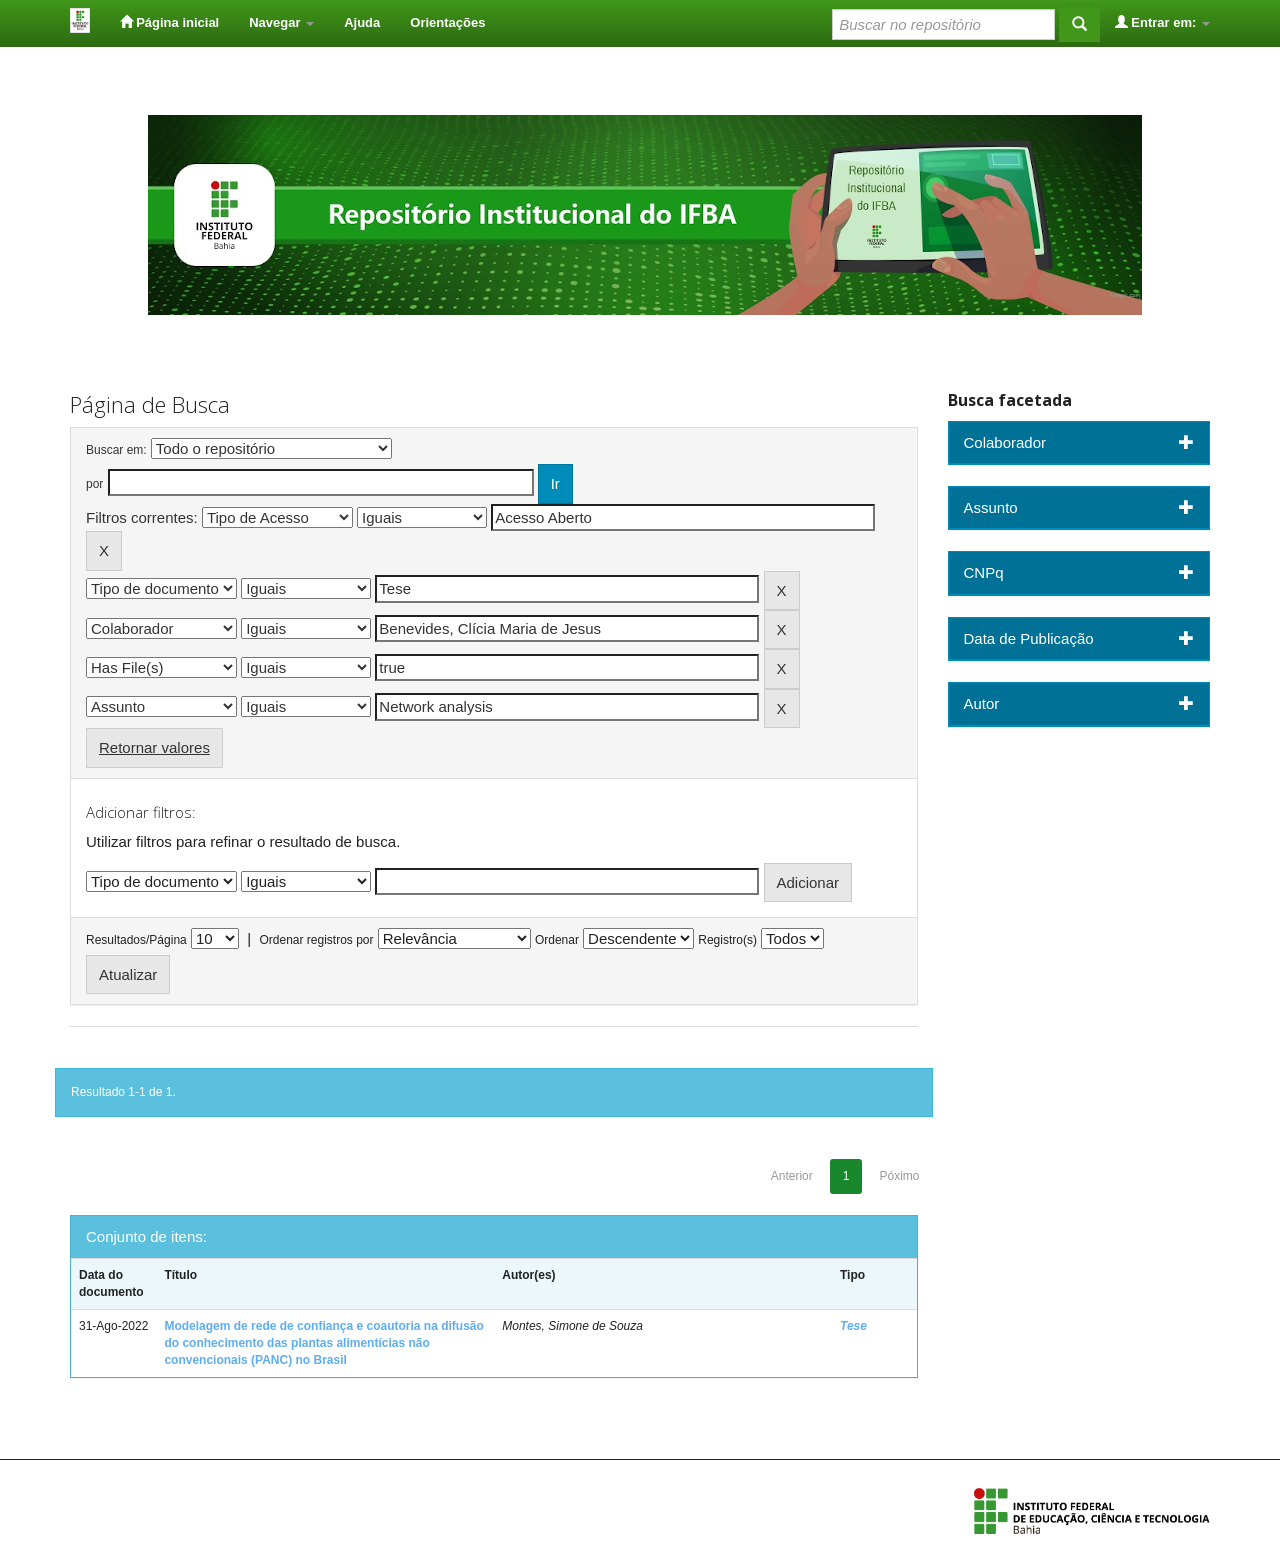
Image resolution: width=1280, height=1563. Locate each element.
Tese (853, 1326)
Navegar (281, 22)
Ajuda (362, 22)
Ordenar (557, 940)
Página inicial (170, 22)
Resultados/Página (136, 940)
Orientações (447, 22)
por (94, 484)
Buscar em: (116, 450)
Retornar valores (154, 747)
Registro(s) (727, 940)
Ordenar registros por (316, 940)
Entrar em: (1162, 22)
